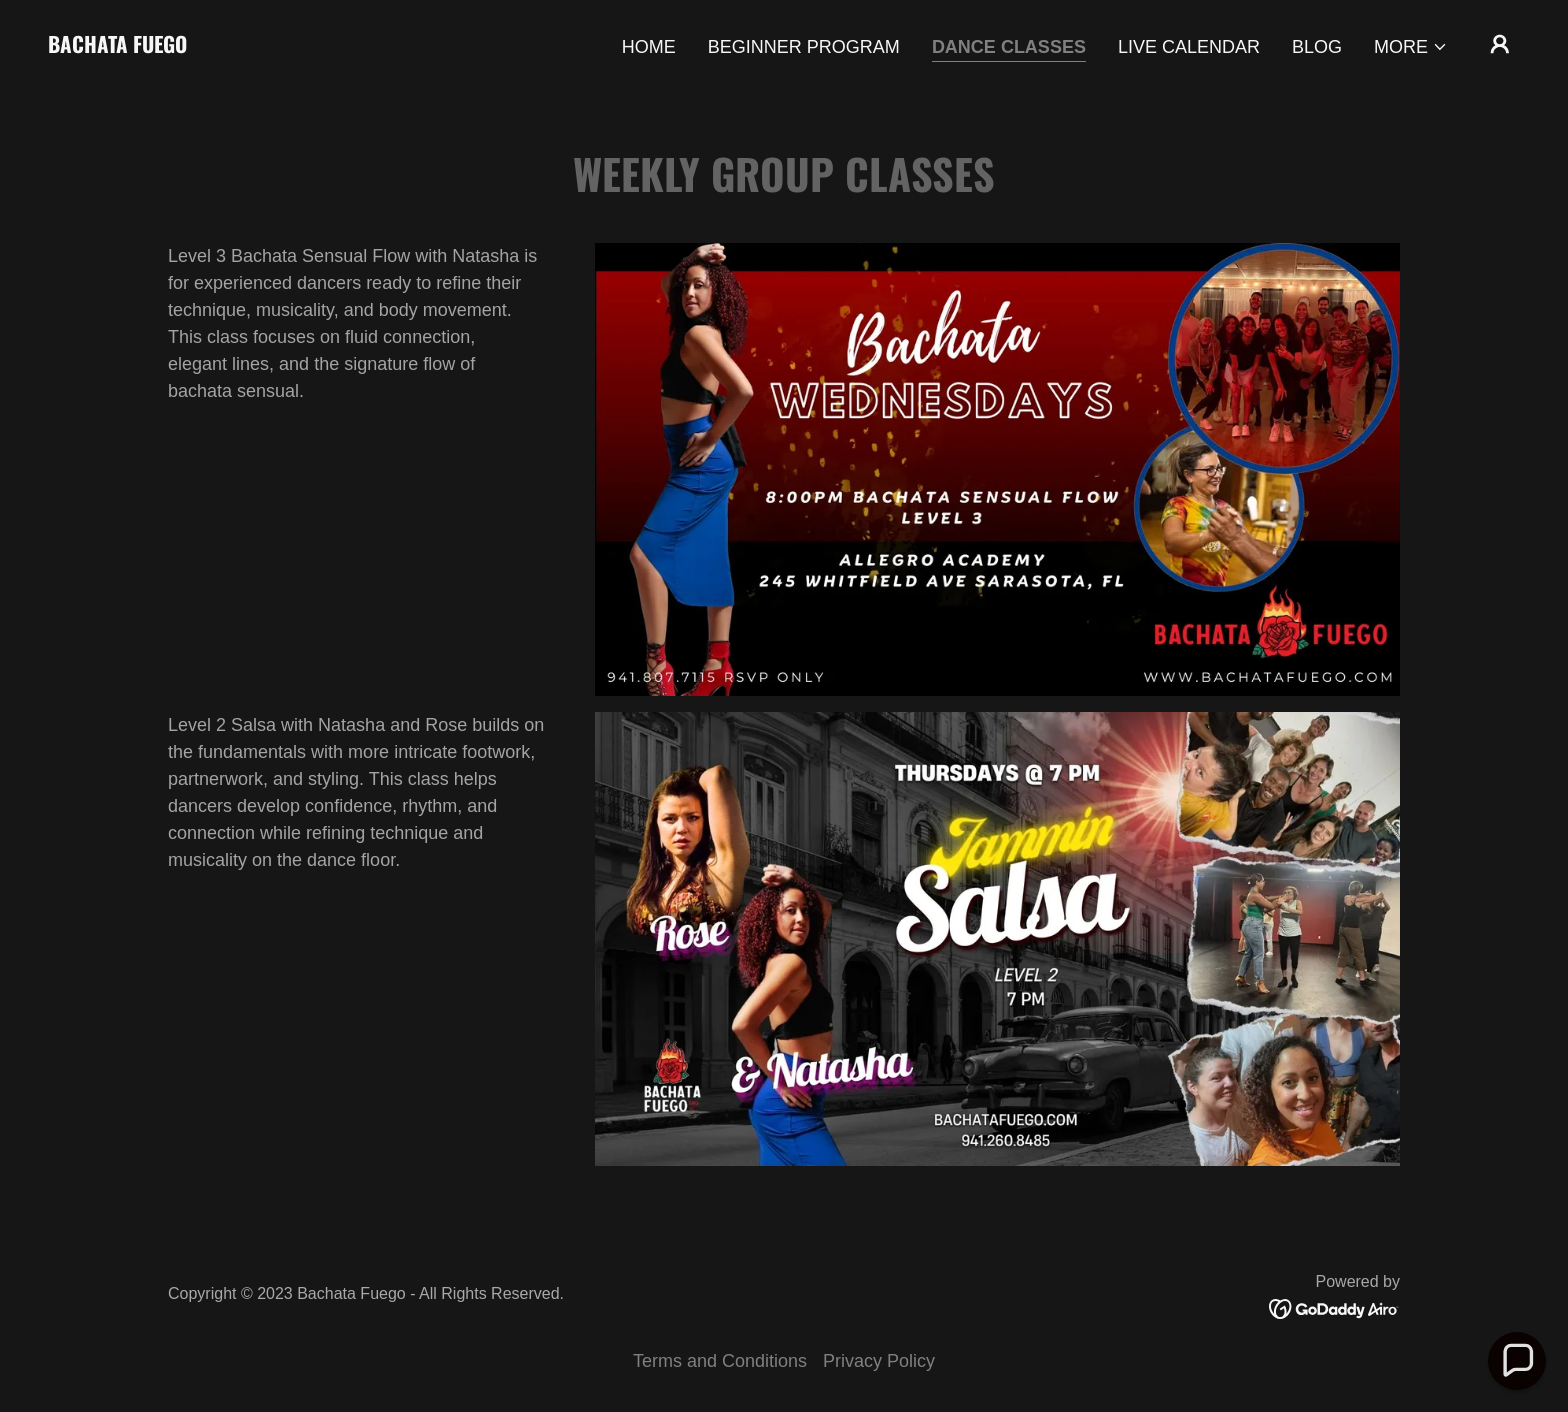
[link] (117, 47)
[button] (1411, 47)
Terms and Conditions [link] (720, 1361)
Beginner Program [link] (804, 47)
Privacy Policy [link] (879, 1361)
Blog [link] (1317, 47)
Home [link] (649, 47)
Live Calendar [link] (1189, 47)
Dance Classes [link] (1009, 47)
